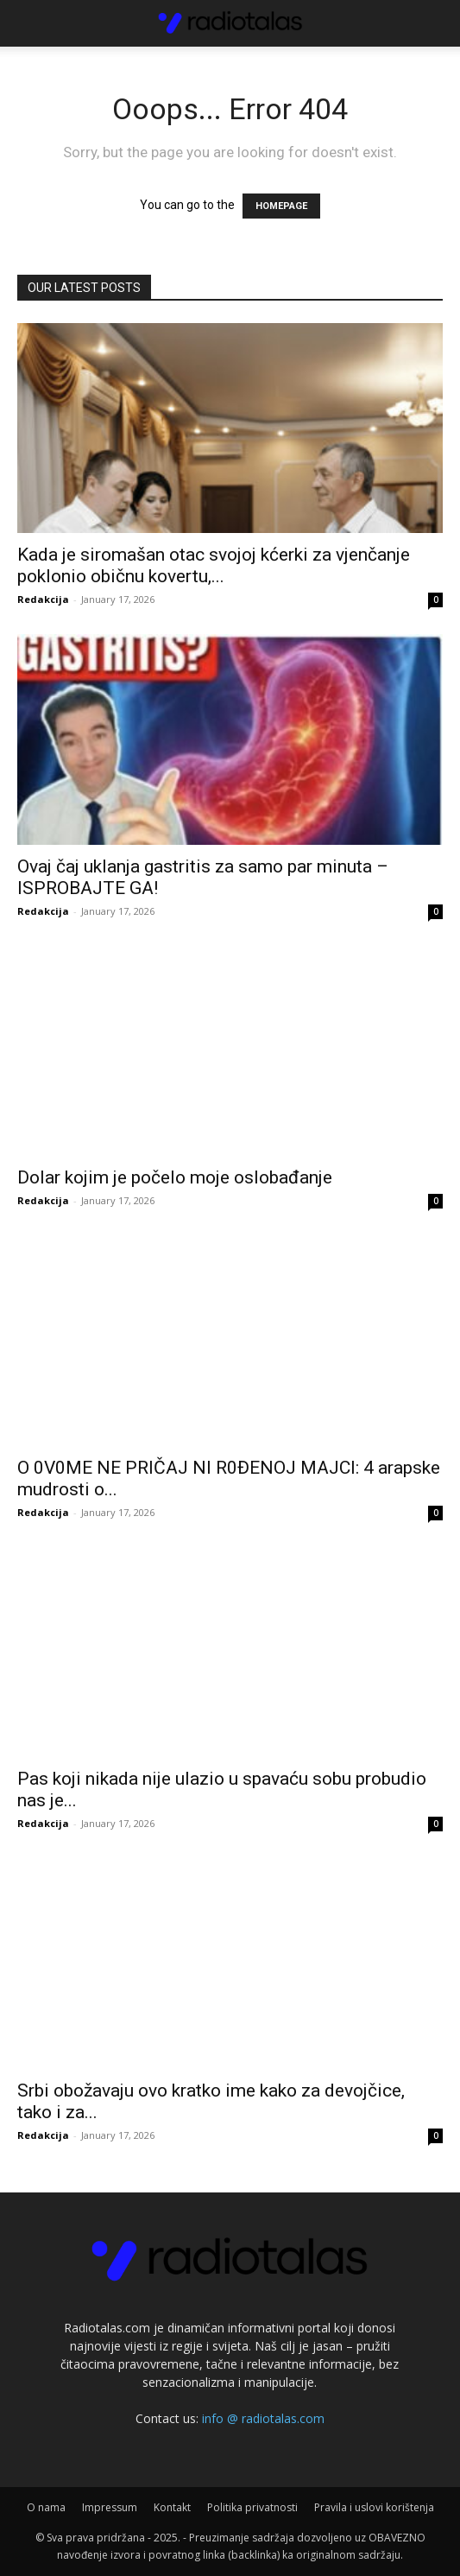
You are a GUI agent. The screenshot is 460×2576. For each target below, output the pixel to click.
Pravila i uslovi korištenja (374, 2507)
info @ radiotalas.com (263, 2418)
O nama (46, 2507)
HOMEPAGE (281, 206)
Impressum (109, 2507)
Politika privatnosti (252, 2507)
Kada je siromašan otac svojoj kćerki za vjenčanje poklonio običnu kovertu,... (213, 565)
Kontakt (172, 2507)
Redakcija (43, 599)
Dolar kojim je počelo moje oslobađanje (174, 1177)
